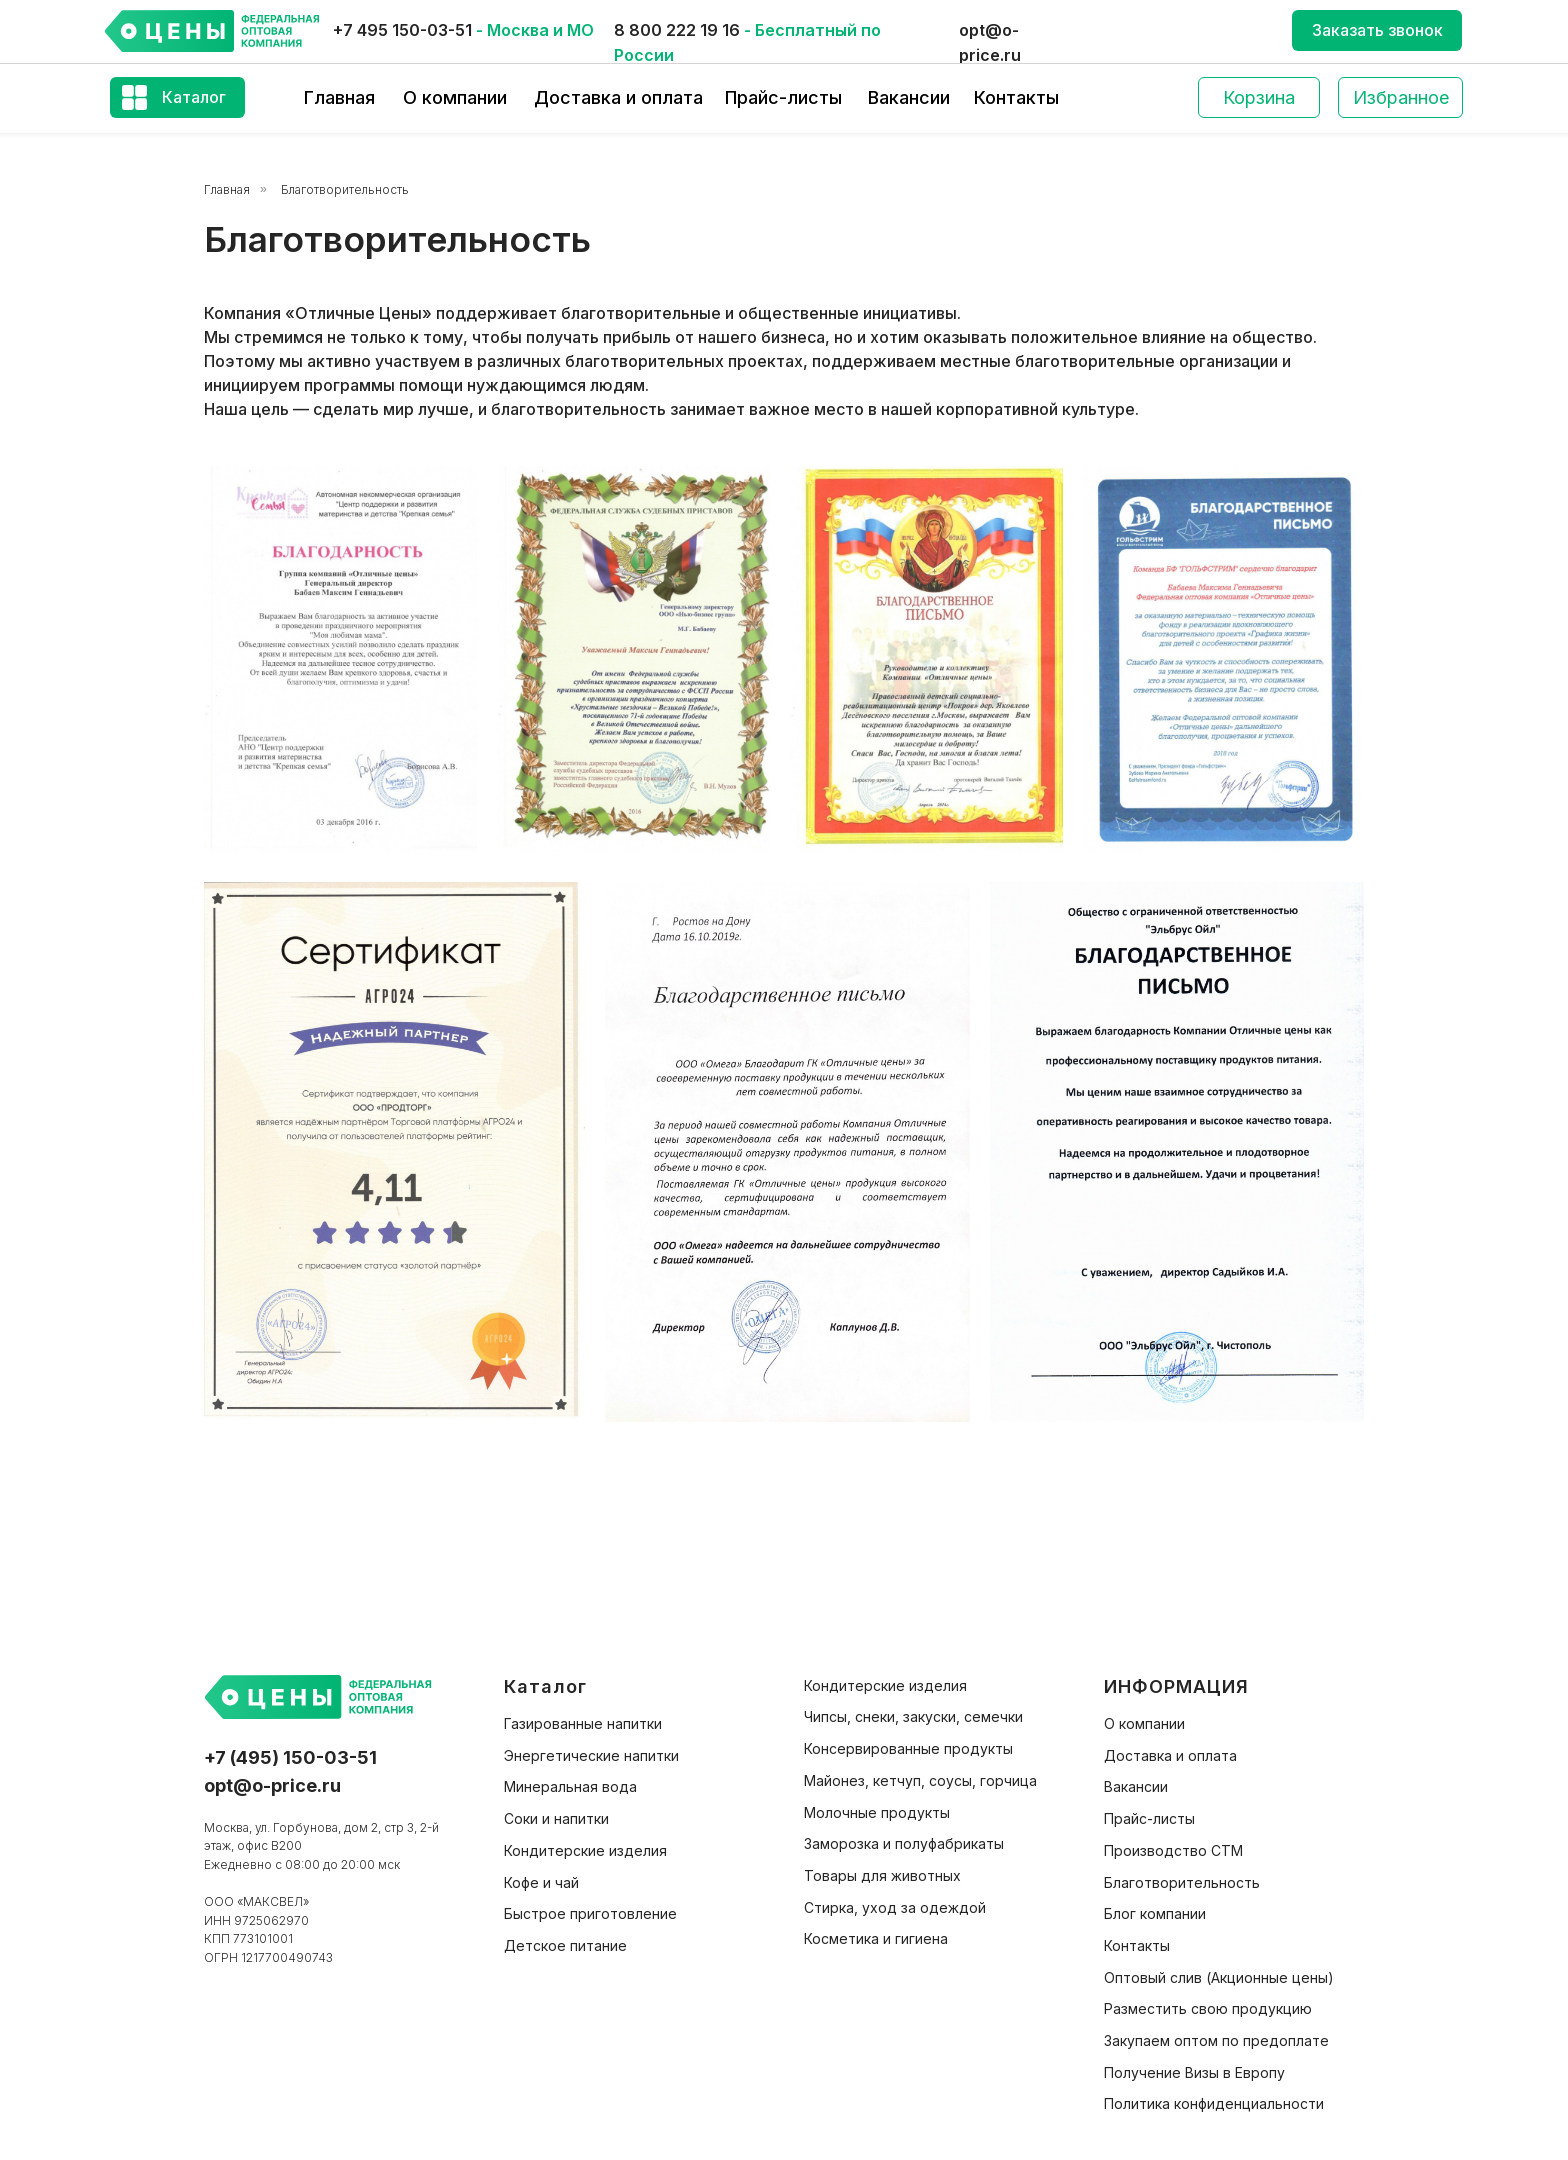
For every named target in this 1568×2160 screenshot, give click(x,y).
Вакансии (909, 97)
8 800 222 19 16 (677, 30)
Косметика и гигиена (876, 1938)
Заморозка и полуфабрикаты (904, 1843)
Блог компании (1155, 1913)
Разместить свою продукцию (1208, 2008)
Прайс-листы (783, 97)
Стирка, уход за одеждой (895, 1907)
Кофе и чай (541, 1882)
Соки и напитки (556, 1818)
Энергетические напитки (591, 1755)
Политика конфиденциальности (1214, 2103)
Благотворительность (345, 189)
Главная (339, 97)
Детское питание (565, 1945)
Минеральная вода (570, 1786)
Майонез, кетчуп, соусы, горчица (920, 1780)
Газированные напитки (583, 1723)
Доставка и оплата (618, 97)
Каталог (194, 97)
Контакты (1016, 97)
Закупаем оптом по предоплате (1216, 2040)
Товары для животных (882, 1875)
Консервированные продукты (908, 1748)
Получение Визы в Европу (1194, 2072)
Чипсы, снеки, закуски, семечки (913, 1716)
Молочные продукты (877, 1812)
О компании (455, 97)
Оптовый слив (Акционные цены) (1219, 1977)
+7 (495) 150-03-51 (290, 1757)
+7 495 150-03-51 (402, 30)
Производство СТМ (1173, 1850)
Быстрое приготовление (590, 1913)
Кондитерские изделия (585, 1850)
